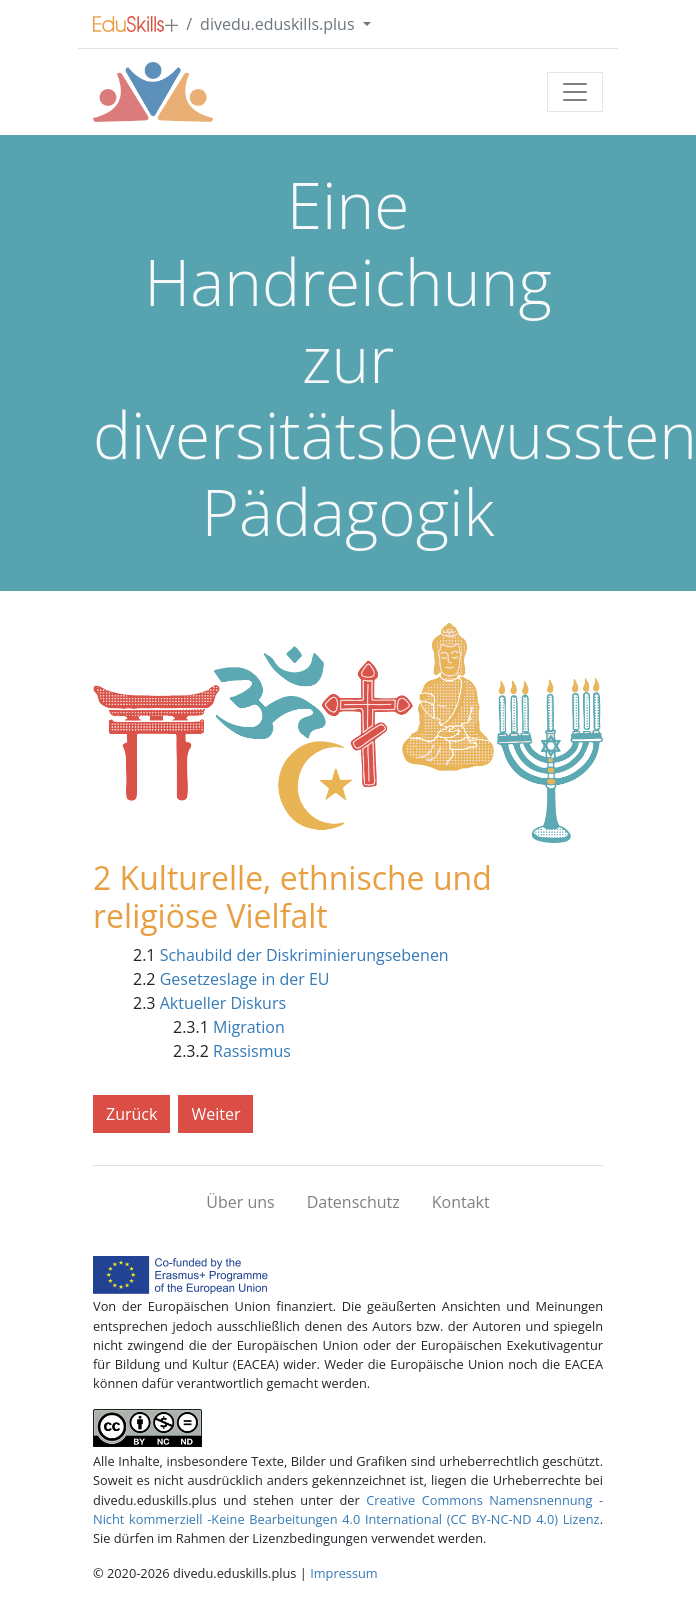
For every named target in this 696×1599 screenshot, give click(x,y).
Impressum (344, 1573)
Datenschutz (353, 1202)
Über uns (240, 1202)
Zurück (131, 1114)
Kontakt (461, 1202)
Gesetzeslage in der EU (245, 979)
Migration (249, 1027)
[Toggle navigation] (575, 92)
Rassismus (252, 1051)
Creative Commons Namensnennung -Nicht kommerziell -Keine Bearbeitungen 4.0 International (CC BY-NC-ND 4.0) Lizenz (348, 1509)
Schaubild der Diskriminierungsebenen (304, 955)
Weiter (215, 1114)
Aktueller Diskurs (223, 1003)
